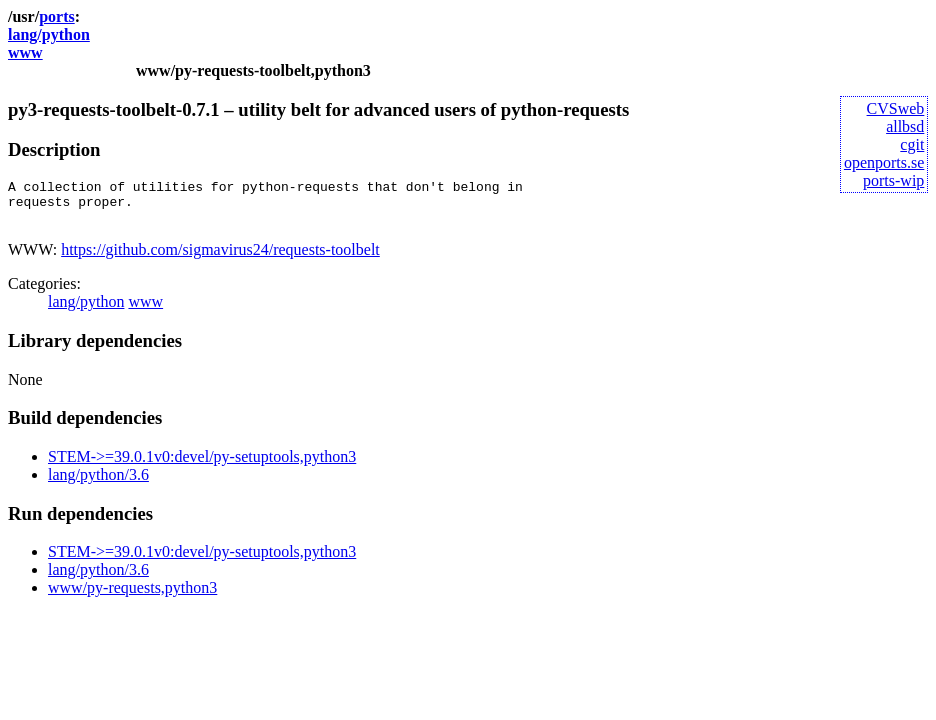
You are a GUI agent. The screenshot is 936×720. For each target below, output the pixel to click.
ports (57, 16)
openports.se (884, 162)
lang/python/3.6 (98, 483)
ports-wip (893, 180)
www (25, 52)
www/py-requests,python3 (132, 596)
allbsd (905, 126)
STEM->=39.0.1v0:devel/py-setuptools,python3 (202, 465)
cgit (912, 144)
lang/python (49, 34)
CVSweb (896, 108)
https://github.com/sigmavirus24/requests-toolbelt (220, 258)
